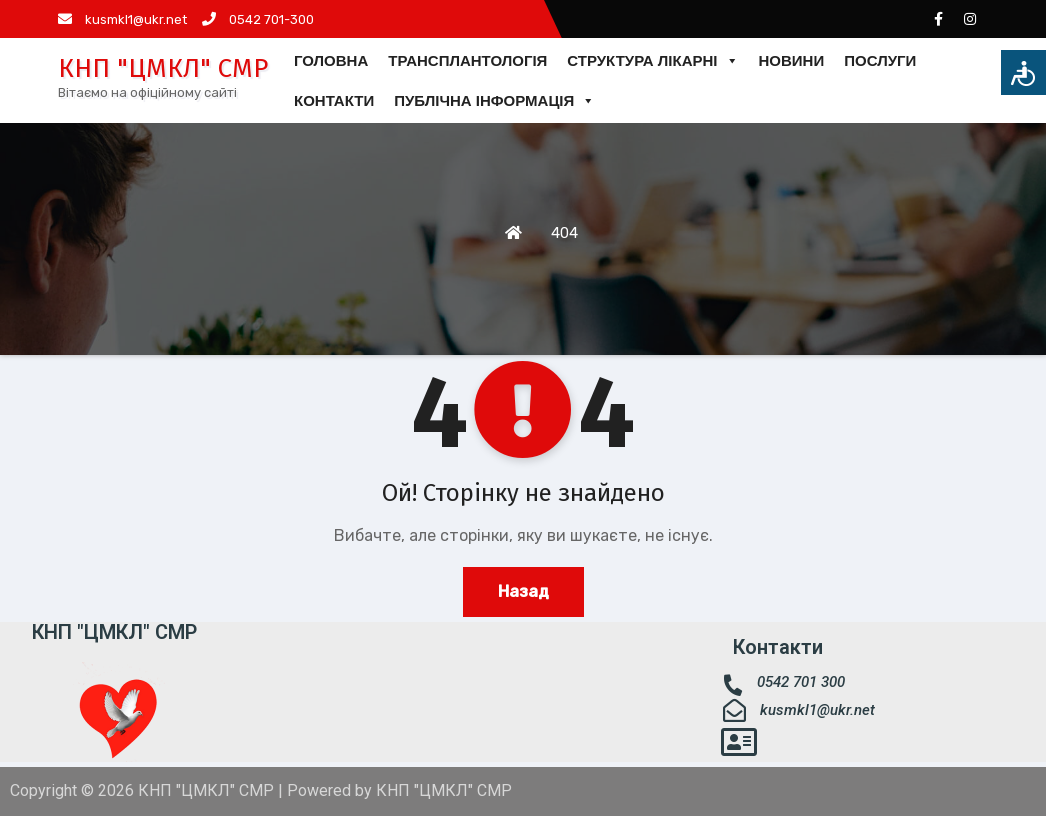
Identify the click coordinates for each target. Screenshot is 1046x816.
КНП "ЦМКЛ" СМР (163, 68)
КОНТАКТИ (334, 100)
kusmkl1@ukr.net (122, 19)
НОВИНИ (792, 60)
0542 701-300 (258, 19)
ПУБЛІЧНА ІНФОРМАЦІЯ (494, 101)
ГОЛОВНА (331, 60)
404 (564, 233)
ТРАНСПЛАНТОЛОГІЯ (467, 60)
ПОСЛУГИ (880, 60)
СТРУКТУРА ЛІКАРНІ (652, 61)
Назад (523, 591)
